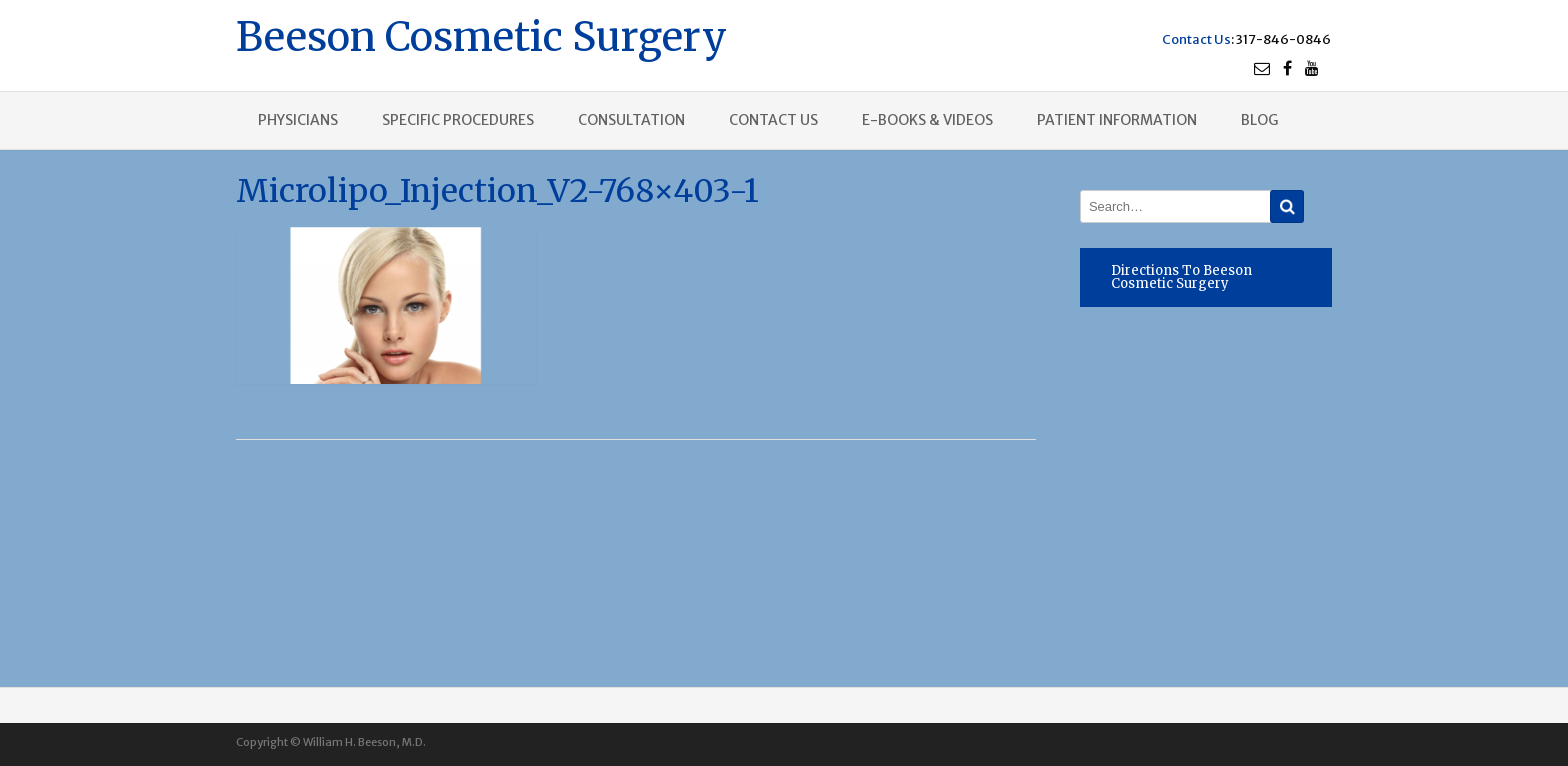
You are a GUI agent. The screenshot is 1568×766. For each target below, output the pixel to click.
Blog (1259, 120)
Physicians (298, 120)
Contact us (773, 120)
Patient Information (1117, 120)
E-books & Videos (927, 120)
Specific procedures (458, 120)
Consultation (631, 120)
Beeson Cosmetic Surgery (481, 34)
